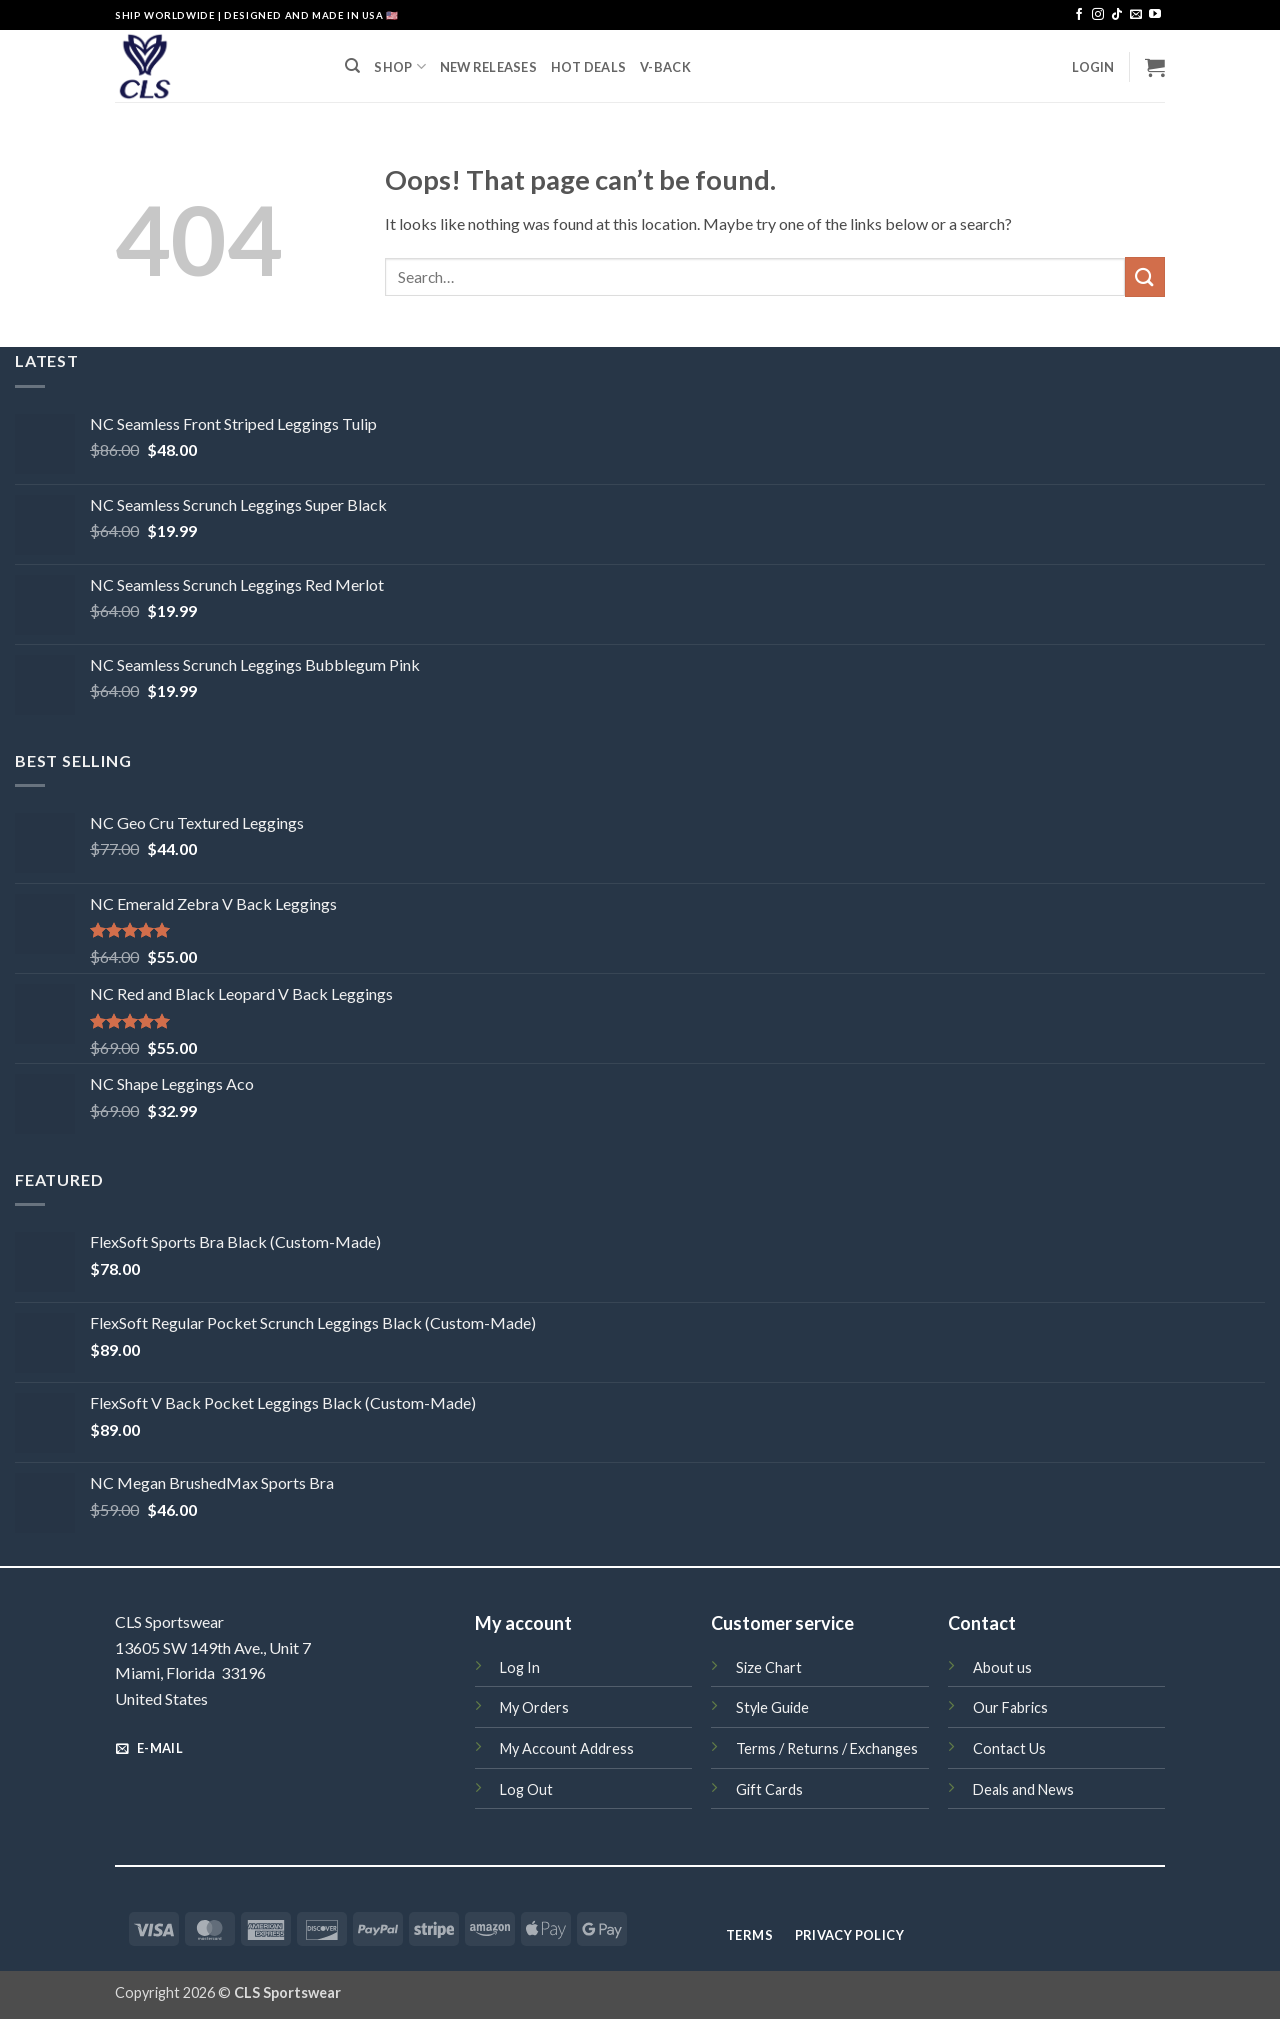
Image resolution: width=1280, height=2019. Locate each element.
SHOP (399, 66)
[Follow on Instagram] (1098, 15)
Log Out (526, 1789)
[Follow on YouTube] (1155, 15)
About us (1002, 1667)
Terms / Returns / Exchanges (827, 1748)
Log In (520, 1667)
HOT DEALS (588, 67)
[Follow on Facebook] (1079, 15)
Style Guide (772, 1707)
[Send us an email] (1136, 15)
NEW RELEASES (488, 67)
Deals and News (1023, 1789)
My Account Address (567, 1748)
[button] (1093, 67)
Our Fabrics (1010, 1707)
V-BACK (665, 67)
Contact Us (1009, 1748)
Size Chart (769, 1667)
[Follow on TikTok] (1117, 15)
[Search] (352, 66)
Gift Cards (769, 1789)
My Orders (534, 1707)
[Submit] (1145, 276)
